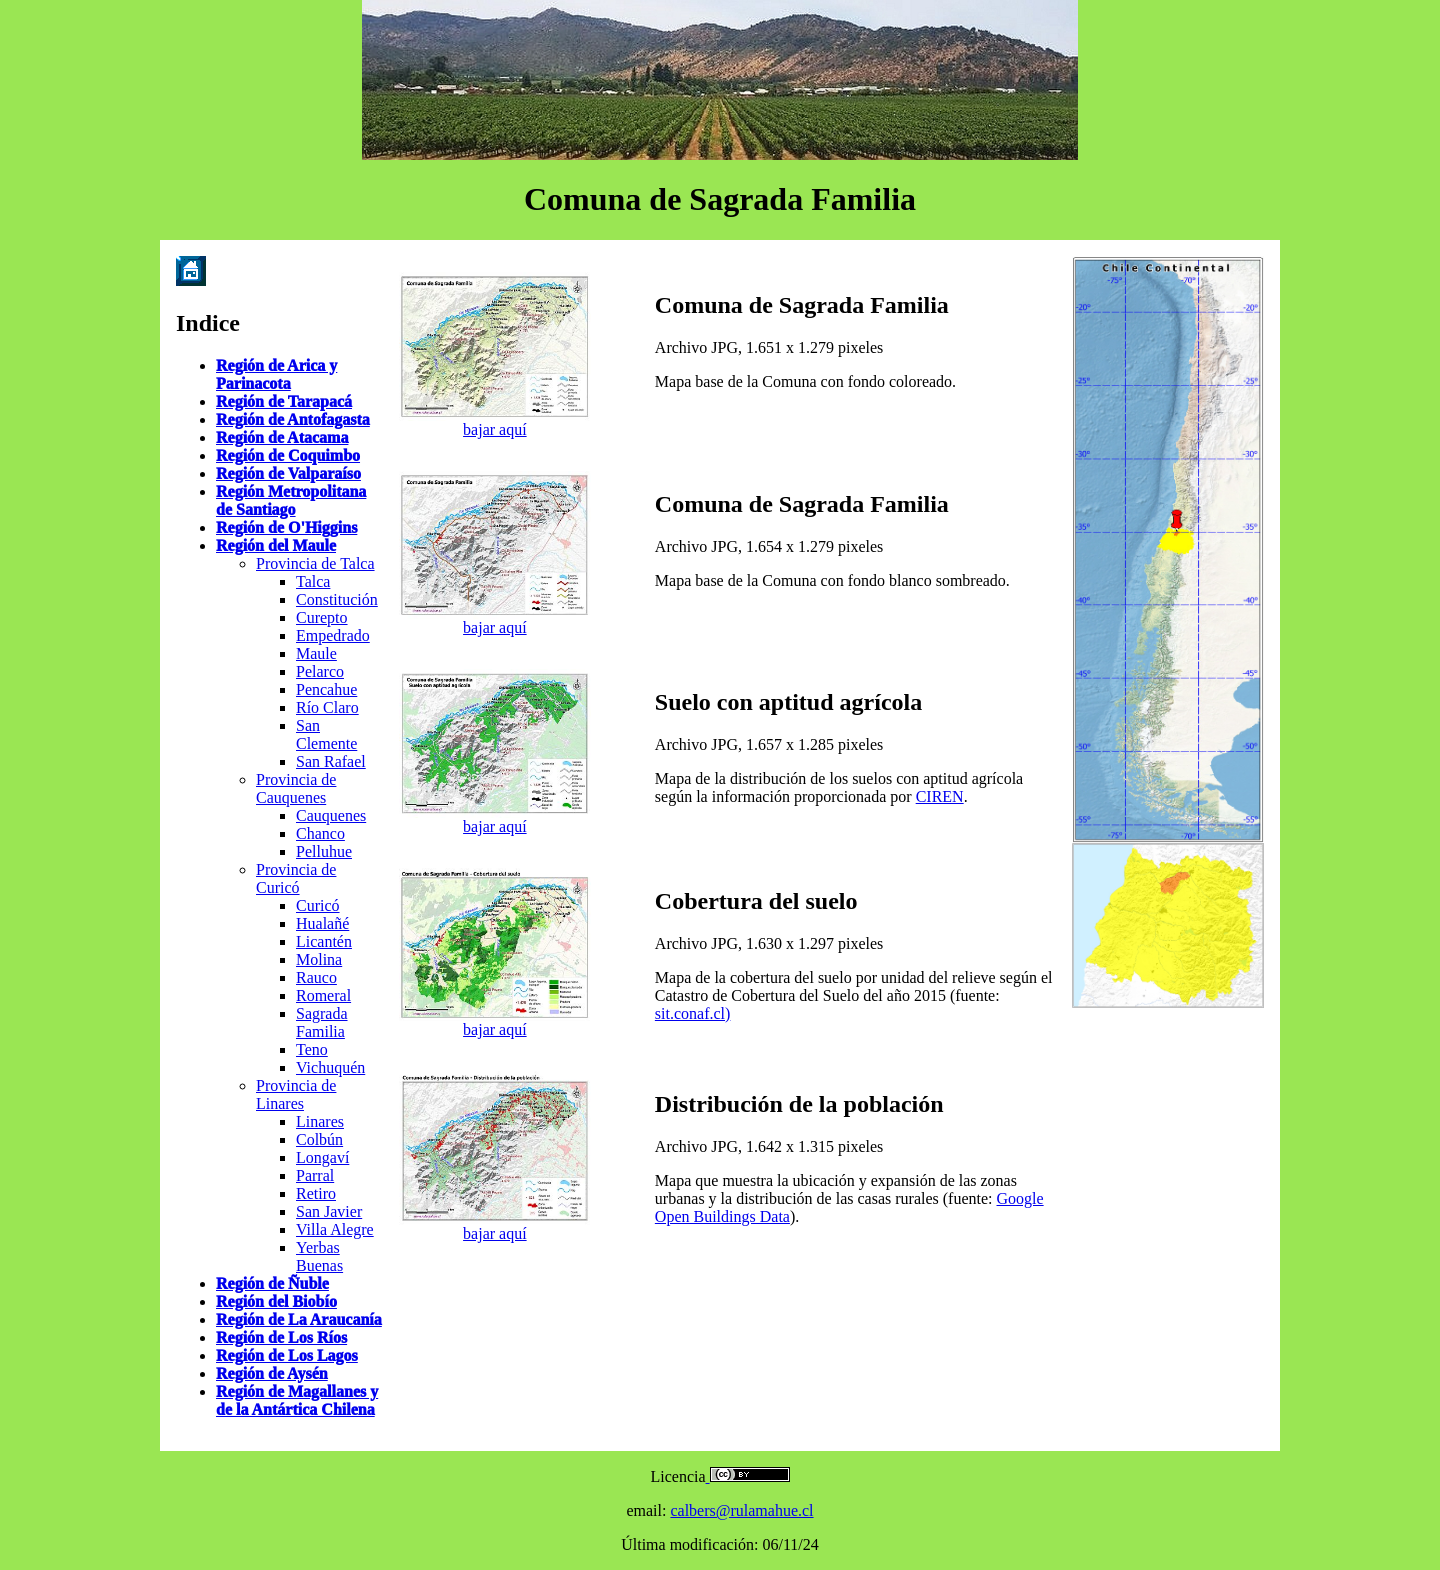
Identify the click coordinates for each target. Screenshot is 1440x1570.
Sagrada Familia (322, 1022)
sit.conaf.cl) (693, 1013)
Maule (316, 653)
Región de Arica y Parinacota (276, 374)
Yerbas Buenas (319, 1256)
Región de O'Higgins (286, 527)
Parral (315, 1175)
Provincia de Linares (296, 1094)
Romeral (323, 995)
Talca (313, 581)
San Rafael (331, 761)
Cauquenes (331, 815)
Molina (319, 959)
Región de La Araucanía (299, 1319)
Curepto (322, 617)
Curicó (318, 905)
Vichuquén (330, 1067)
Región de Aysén (272, 1373)
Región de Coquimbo (288, 455)
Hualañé (322, 923)
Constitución (337, 599)
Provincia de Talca (315, 563)
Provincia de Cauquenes (296, 788)
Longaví (322, 1157)
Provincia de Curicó (296, 878)
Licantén (324, 941)
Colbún (319, 1139)
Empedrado (333, 635)
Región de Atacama (282, 437)
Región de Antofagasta (293, 419)
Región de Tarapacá (284, 401)
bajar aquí (495, 429)
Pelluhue (324, 851)
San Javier (329, 1211)
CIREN (940, 796)
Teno (312, 1049)
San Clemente (326, 734)
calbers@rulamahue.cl (741, 1510)
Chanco (320, 833)
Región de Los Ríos (281, 1337)
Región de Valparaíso (288, 473)
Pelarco (320, 671)
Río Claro (327, 707)
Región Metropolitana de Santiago (291, 500)
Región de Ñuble (272, 1283)
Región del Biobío (276, 1301)
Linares (320, 1121)
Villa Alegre (335, 1229)
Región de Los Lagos (287, 1355)
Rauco (316, 977)
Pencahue (326, 689)
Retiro (316, 1193)
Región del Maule (276, 545)
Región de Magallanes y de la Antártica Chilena (297, 1400)
